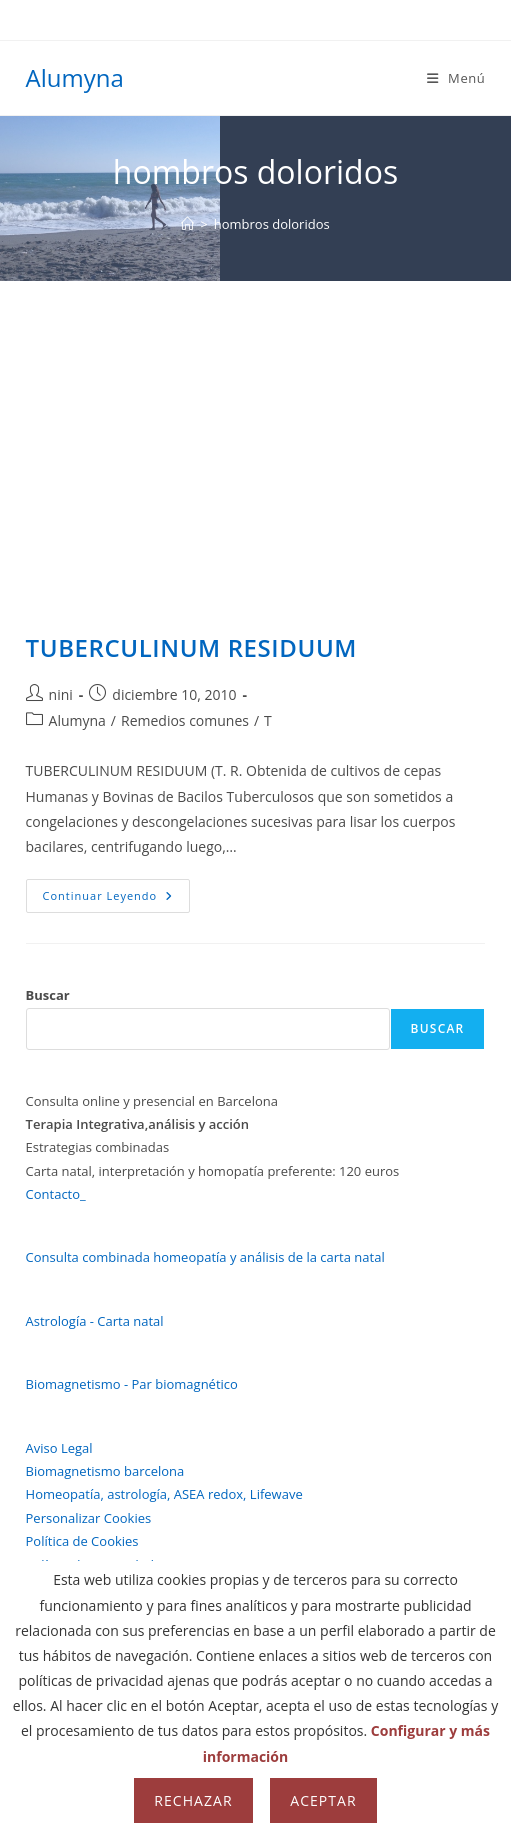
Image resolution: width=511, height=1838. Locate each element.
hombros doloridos (272, 224)
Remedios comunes (185, 720)
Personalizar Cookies (89, 1518)
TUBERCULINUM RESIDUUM (192, 647)
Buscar (48, 995)
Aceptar (323, 1800)
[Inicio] (187, 224)
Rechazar (193, 1800)
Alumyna (75, 77)
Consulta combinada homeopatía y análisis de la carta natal (205, 1257)
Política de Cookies (82, 1541)
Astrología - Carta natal (95, 1321)
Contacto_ (56, 1194)
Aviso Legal (59, 1448)
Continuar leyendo (117, 899)
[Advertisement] (255, 431)
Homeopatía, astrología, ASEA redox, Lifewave (164, 1494)
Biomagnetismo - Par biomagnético (132, 1384)
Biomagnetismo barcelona (105, 1471)
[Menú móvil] (456, 78)
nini (61, 694)
